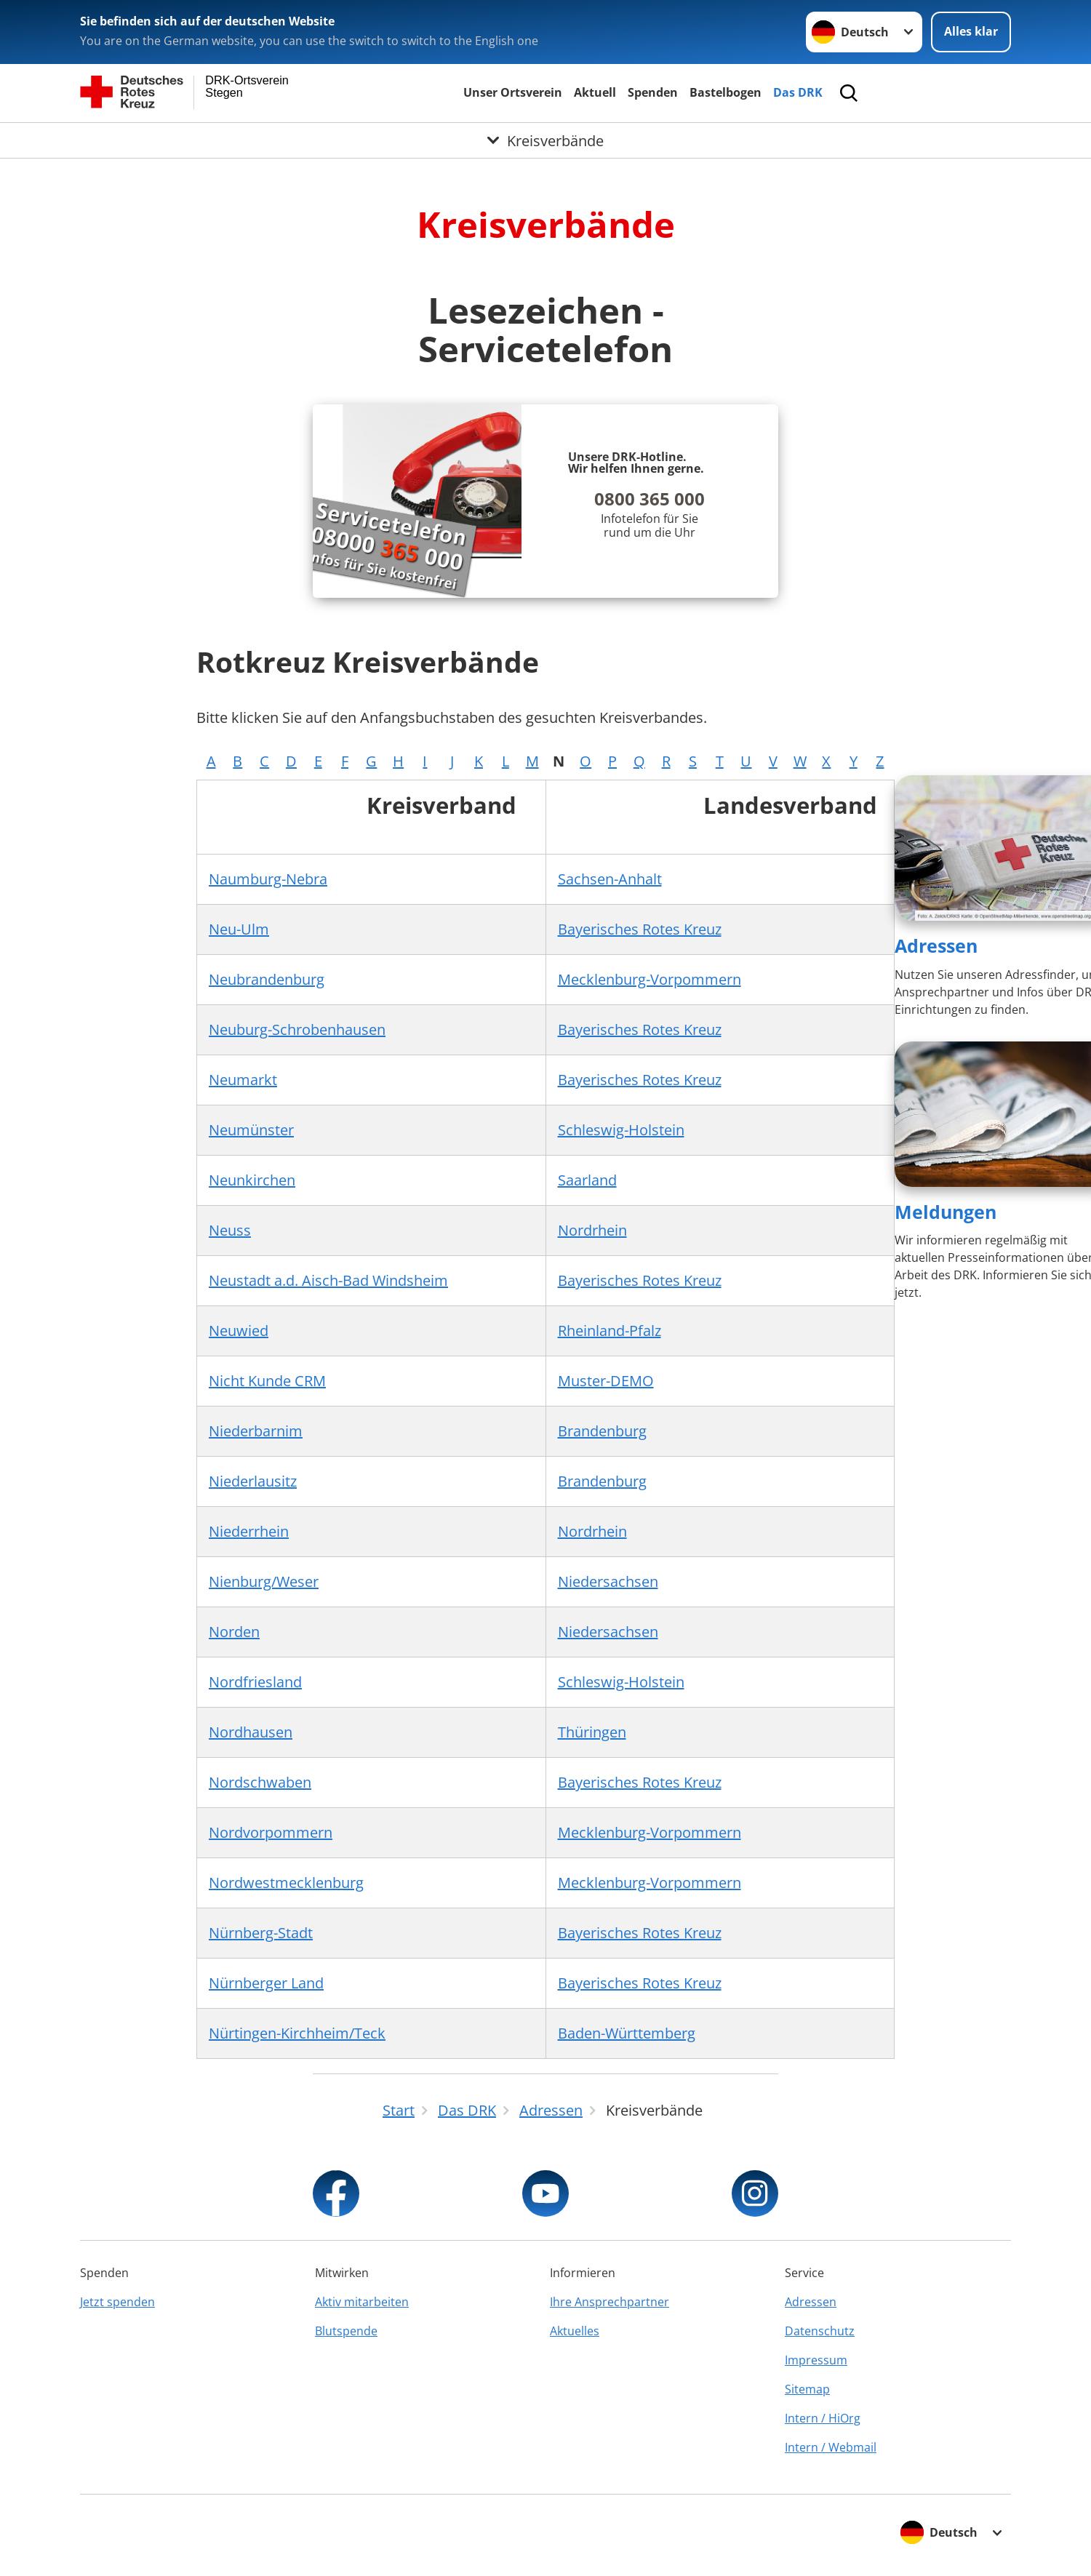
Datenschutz (820, 2331)
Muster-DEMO (606, 1381)
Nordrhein (592, 1230)
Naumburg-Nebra (268, 879)
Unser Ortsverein (512, 92)
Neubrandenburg (266, 979)
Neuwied (238, 1330)
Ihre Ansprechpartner (609, 2302)
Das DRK (798, 92)
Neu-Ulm (239, 929)
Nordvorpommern (270, 1832)
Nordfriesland (255, 1682)
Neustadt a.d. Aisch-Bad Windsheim (328, 1280)
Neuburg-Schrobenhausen (297, 1029)
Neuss (230, 1230)
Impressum (816, 2360)
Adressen (936, 945)
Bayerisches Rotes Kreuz (640, 929)
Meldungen (945, 1211)
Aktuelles (574, 2331)
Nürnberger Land (266, 1983)
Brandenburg (602, 1431)
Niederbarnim (256, 1431)
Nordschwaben (260, 1782)
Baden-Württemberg (626, 2033)
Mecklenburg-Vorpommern (649, 979)
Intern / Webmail (830, 2447)
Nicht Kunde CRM (267, 1381)
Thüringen (592, 1732)
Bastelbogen (726, 92)
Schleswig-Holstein (621, 1130)
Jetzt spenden (117, 2302)
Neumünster (251, 1130)
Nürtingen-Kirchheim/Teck (297, 2033)
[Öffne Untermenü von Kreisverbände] (545, 140)
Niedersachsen (608, 1581)
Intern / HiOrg (822, 2418)
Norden (234, 1631)
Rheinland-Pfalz (609, 1330)
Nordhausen (250, 1732)
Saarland (587, 1180)
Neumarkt (243, 1079)
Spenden (653, 92)
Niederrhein (249, 1531)
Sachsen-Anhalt (610, 879)
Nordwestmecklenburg (286, 1882)
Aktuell (595, 92)
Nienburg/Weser (264, 1581)
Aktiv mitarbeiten (362, 2302)
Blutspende (346, 2331)
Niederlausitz (253, 1481)
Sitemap (807, 2389)
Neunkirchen (252, 1180)
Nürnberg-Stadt (261, 1933)
